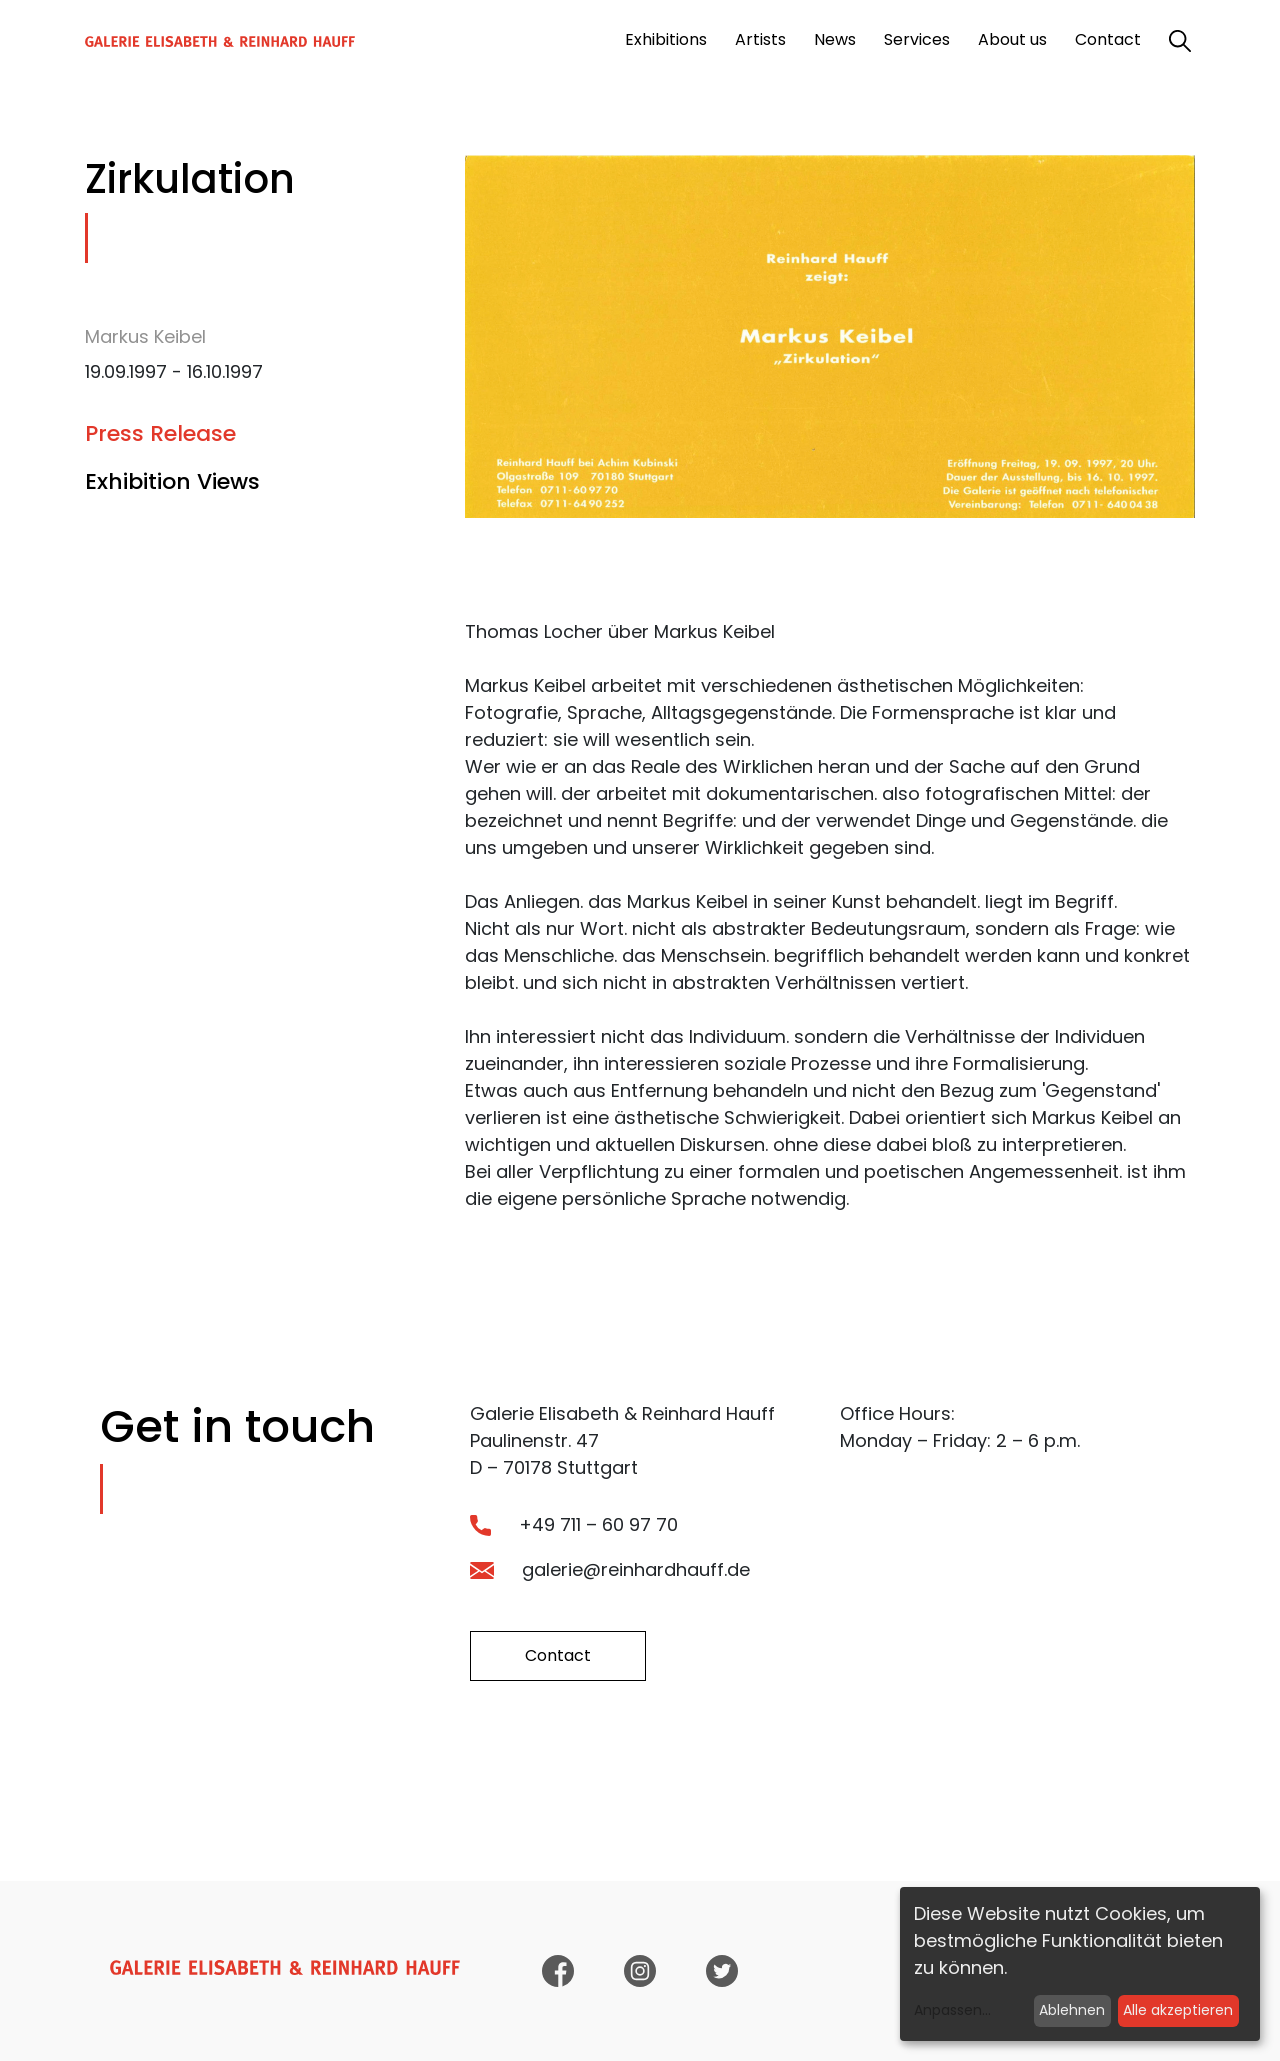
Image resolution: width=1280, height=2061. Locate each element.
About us (1012, 39)
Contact (1108, 39)
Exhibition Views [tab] (172, 481)
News (835, 39)
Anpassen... (952, 2010)
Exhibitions (666, 39)
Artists (760, 39)
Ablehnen (1072, 2010)
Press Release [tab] (160, 433)
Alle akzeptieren (1178, 2010)
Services (917, 39)
